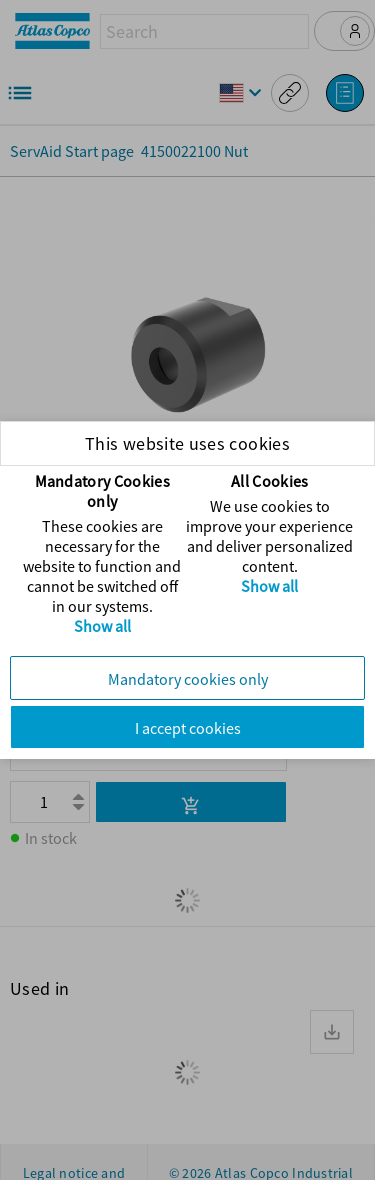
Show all (102, 626)
